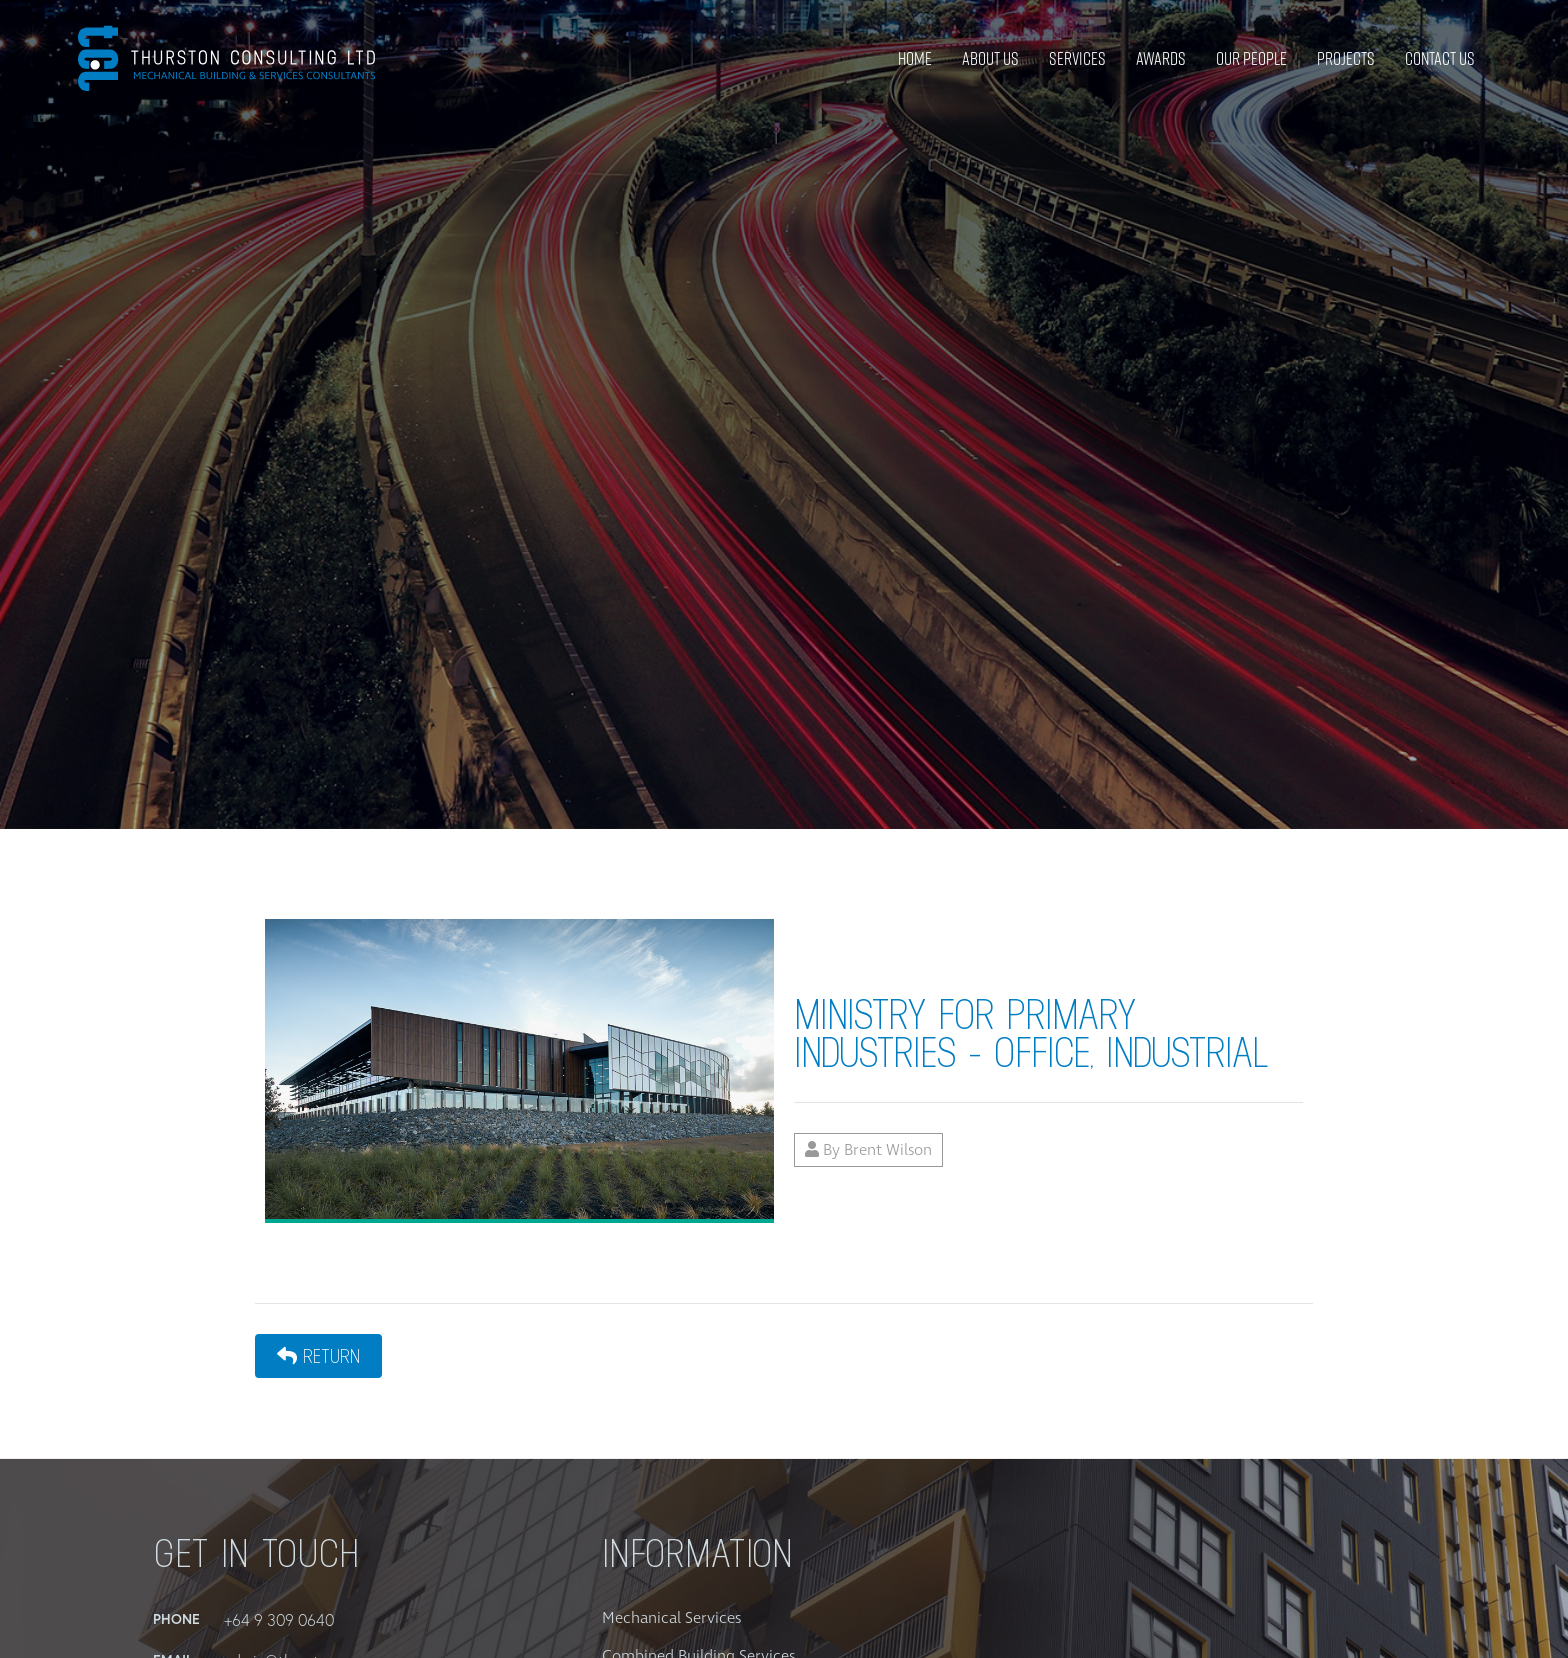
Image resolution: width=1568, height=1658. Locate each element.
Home (915, 58)
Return (318, 1356)
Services (1077, 58)
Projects (1346, 58)
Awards (1161, 58)
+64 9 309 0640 (279, 1619)
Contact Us (1440, 58)
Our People (1251, 58)
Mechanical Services (671, 1618)
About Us (990, 58)
